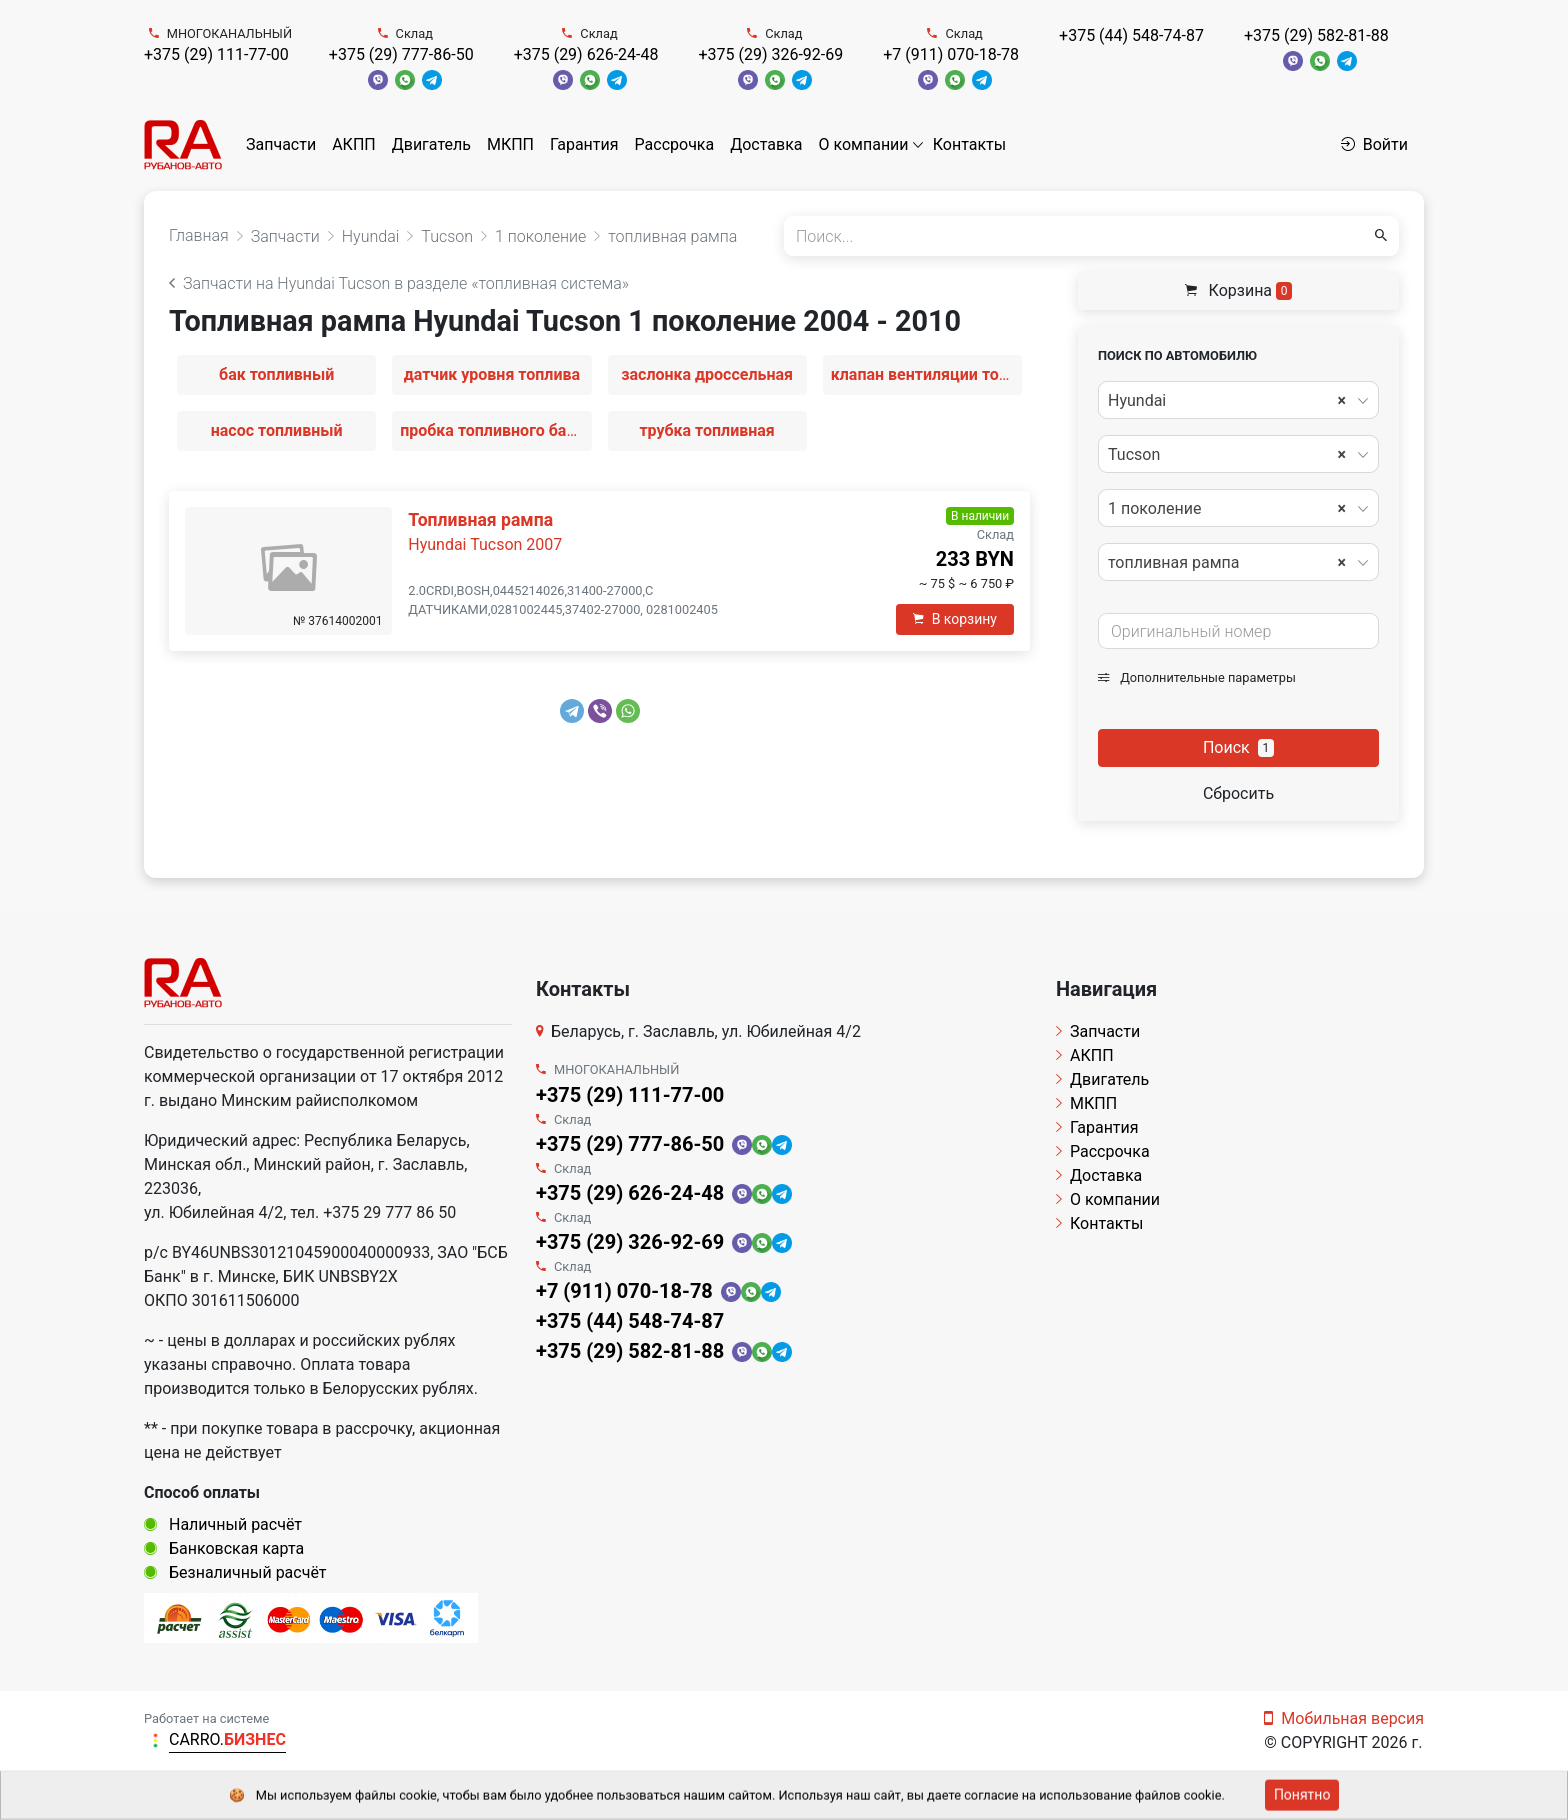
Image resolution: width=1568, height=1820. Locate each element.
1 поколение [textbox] (1227, 509)
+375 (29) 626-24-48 (586, 54)
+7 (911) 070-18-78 (951, 54)
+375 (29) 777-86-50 (401, 54)
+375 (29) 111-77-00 (216, 54)
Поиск (1238, 747)
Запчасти (281, 144)
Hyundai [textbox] (1227, 401)
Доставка (766, 144)
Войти (1374, 144)
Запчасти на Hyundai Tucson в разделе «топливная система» (399, 283)
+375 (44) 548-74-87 (1131, 35)
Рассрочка (675, 144)
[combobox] (1238, 400)
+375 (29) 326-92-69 (770, 54)
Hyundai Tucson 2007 (485, 544)
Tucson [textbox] (1227, 455)
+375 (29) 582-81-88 (1316, 35)
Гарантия (584, 144)
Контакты (969, 144)
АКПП (354, 144)
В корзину (955, 619)
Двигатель (431, 144)
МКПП (510, 144)
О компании (864, 144)
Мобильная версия (1344, 1718)
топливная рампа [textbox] (1227, 563)
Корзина (1239, 290)
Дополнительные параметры (1197, 677)
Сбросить (1238, 793)
